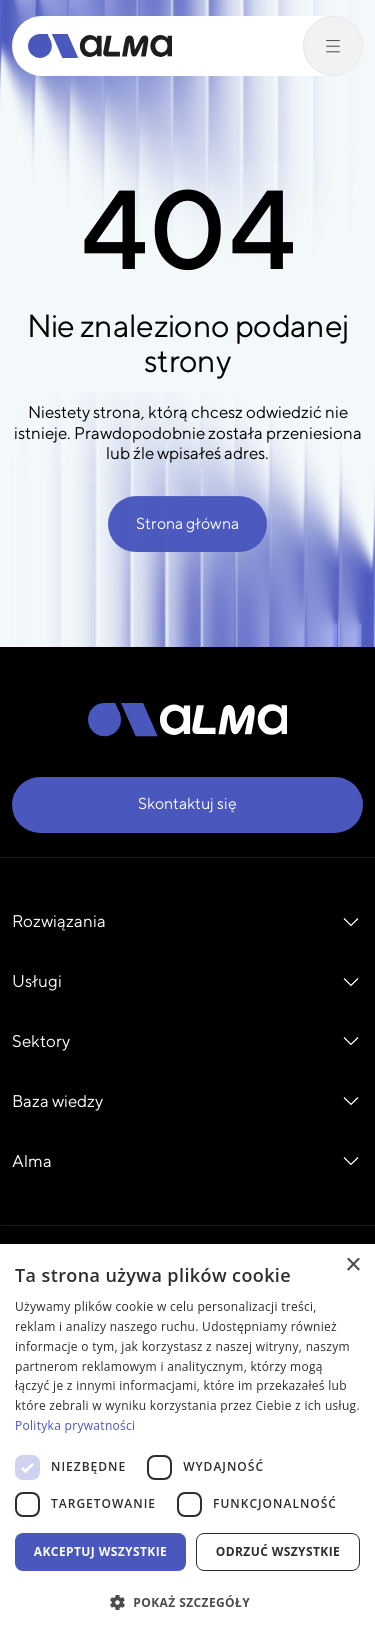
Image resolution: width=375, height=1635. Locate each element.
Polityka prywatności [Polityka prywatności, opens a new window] (75, 1425)
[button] (187, 1602)
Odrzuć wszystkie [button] (278, 1551)
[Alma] (100, 46)
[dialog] (187, 1439)
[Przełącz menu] (333, 46)
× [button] (352, 1265)
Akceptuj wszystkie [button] (100, 1551)
